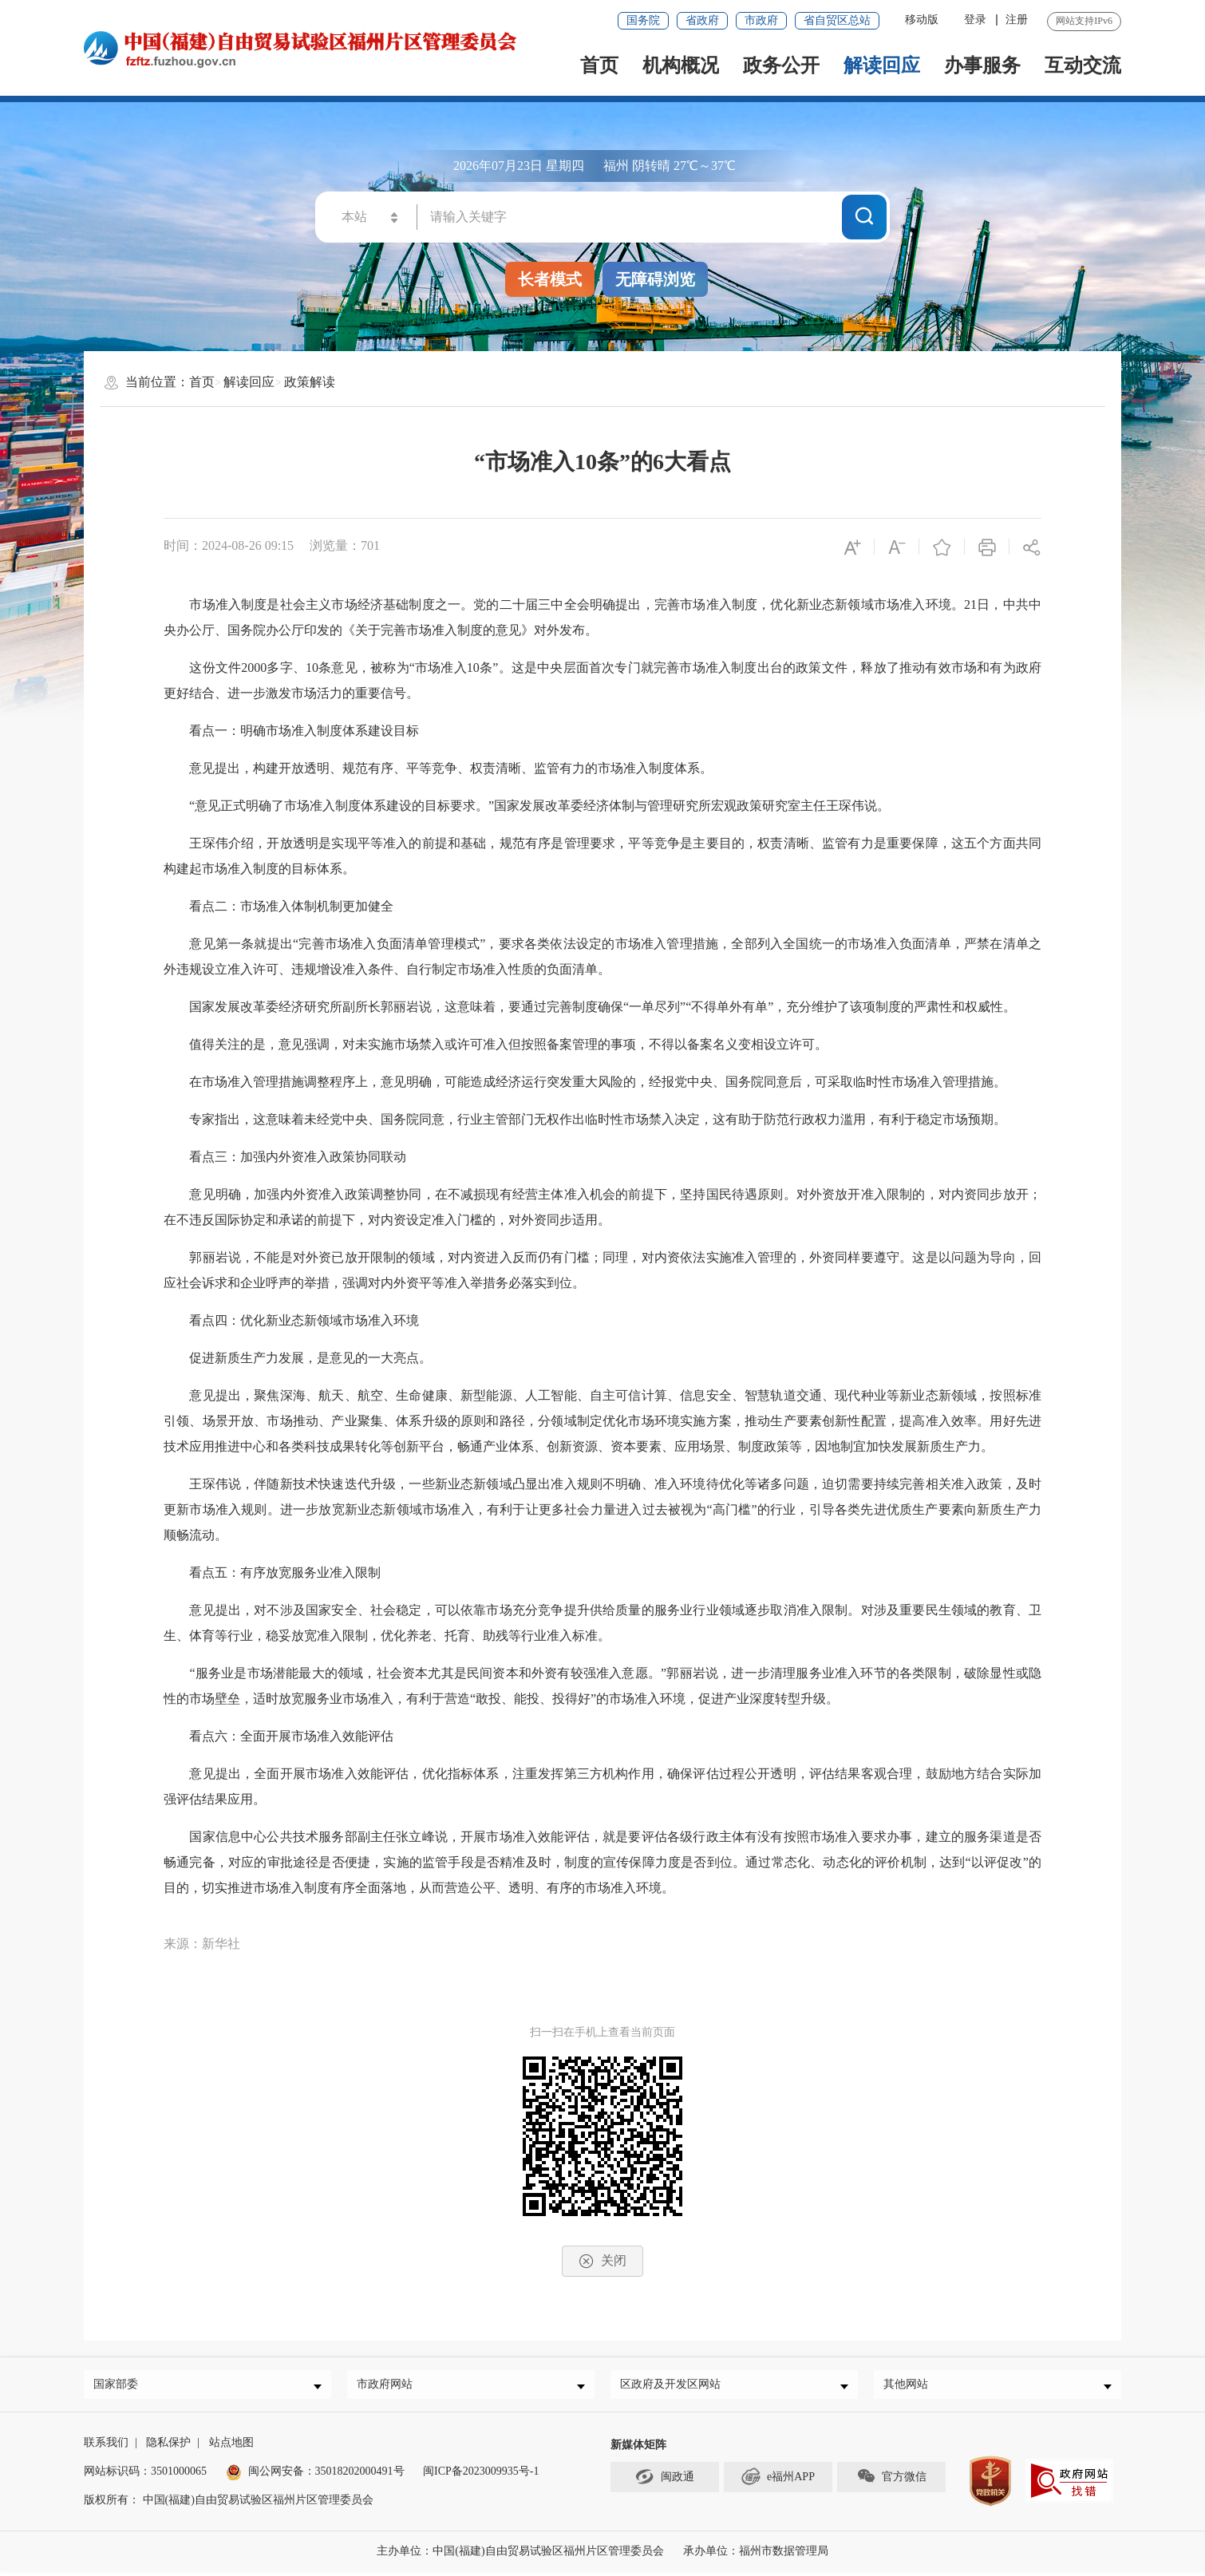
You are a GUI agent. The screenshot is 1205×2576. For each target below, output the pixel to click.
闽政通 (664, 2481)
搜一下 (864, 215)
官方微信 (891, 2481)
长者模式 (550, 279)
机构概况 (680, 65)
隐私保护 (168, 2447)
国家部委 (119, 2386)
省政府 (702, 20)
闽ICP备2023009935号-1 (481, 2476)
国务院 (643, 20)
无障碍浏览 (655, 279)
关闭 (602, 2261)
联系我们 (106, 2447)
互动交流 (1083, 65)
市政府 (761, 20)
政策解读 (309, 382)
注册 (1016, 20)
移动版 (921, 20)
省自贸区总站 (837, 20)
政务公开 (781, 65)
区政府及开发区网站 (674, 2386)
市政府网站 (389, 2386)
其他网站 (909, 2386)
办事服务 (982, 65)
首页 (599, 65)
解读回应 (882, 65)
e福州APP (778, 2481)
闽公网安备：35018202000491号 (326, 2476)
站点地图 (231, 2447)
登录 (975, 20)
